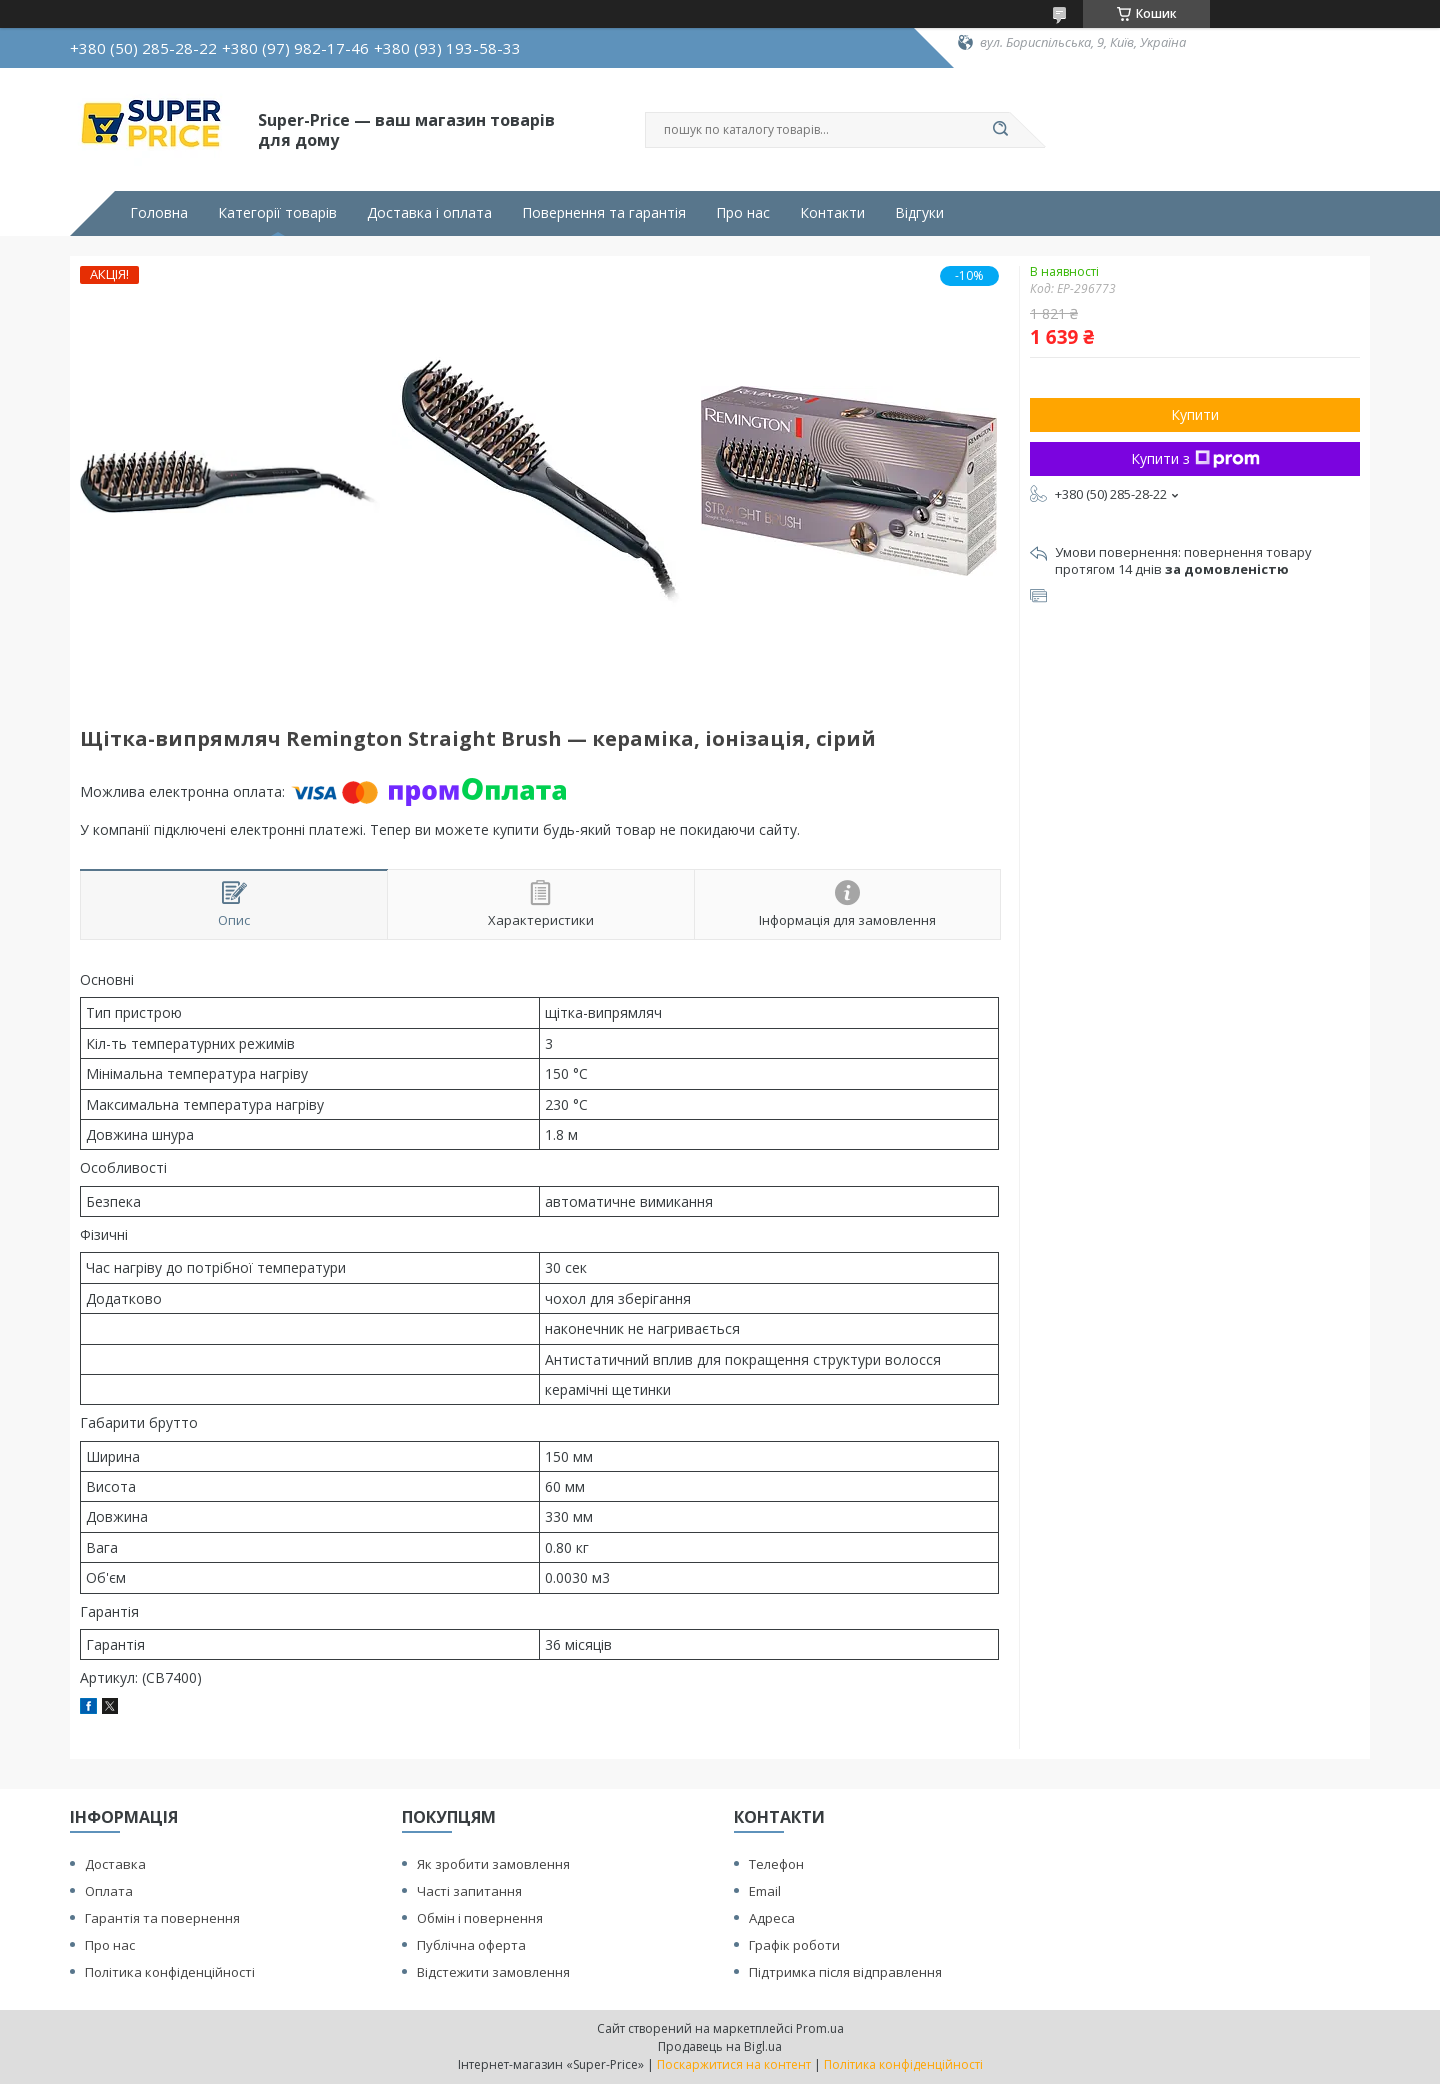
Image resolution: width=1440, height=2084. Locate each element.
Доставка (115, 1864)
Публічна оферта (471, 1945)
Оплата (109, 1891)
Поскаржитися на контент (734, 2064)
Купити (1195, 414)
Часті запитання (469, 1891)
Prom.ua (820, 2028)
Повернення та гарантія (604, 213)
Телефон (776, 1864)
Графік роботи (794, 1945)
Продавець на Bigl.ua (720, 2046)
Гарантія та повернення (162, 1918)
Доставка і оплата (429, 213)
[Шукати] (1000, 130)
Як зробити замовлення (493, 1864)
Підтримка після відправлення (845, 1972)
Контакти (832, 213)
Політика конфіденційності (170, 1972)
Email (765, 1891)
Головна (159, 213)
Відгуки (919, 213)
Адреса (772, 1918)
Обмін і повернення (480, 1918)
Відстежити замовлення (493, 1972)
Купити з (1195, 458)
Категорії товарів (277, 213)
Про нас (743, 213)
